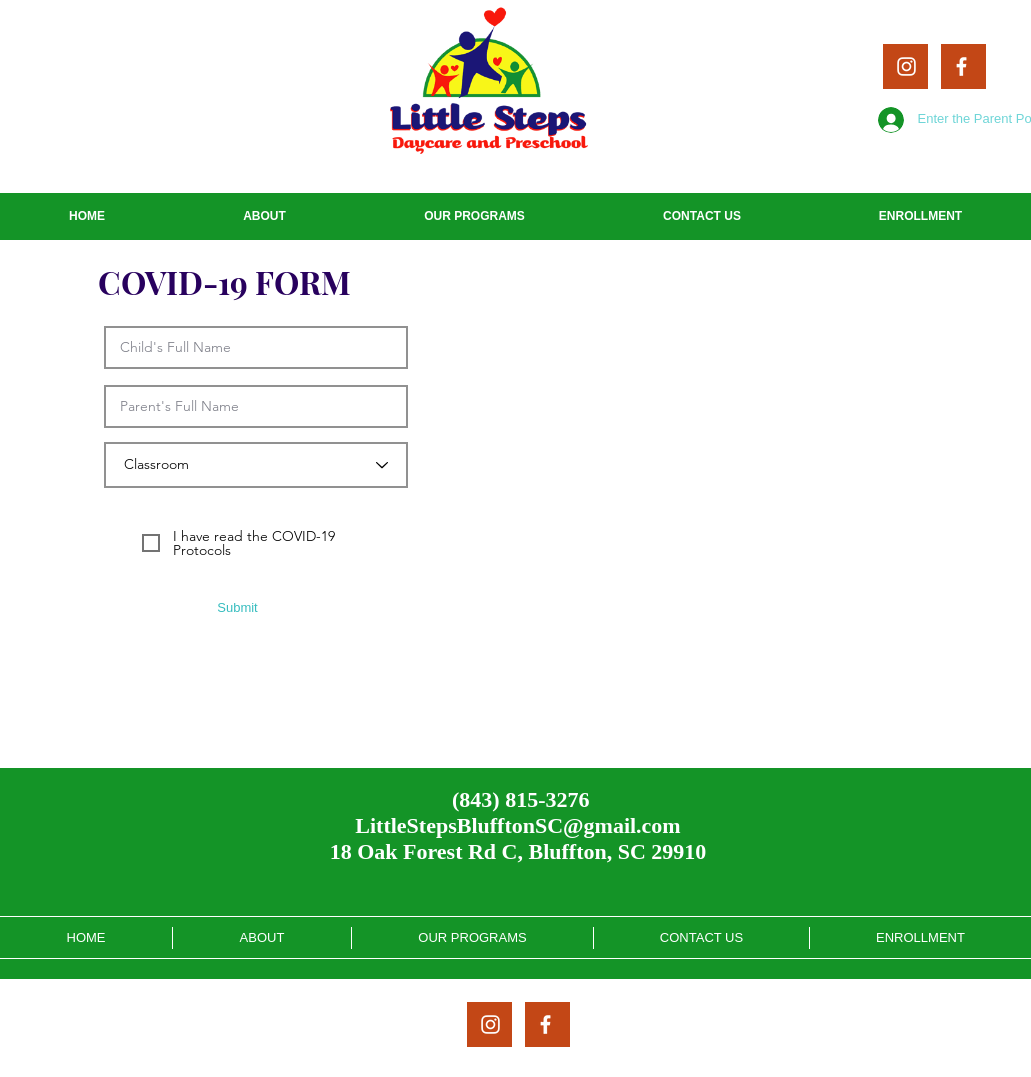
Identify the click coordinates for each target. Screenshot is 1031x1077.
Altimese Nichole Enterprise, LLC (640, 1070)
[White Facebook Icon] (961, 66)
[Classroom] (256, 465)
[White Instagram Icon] (906, 66)
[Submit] (238, 608)
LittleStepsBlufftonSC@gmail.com (517, 825)
